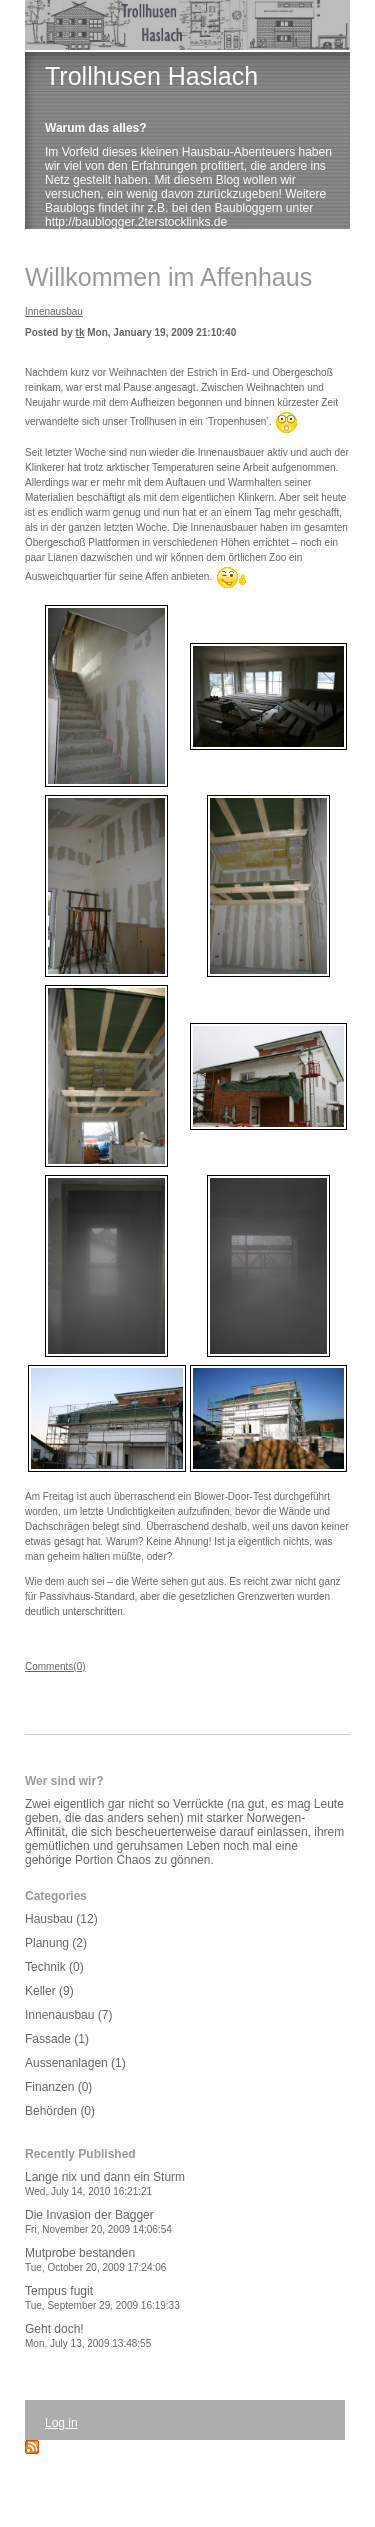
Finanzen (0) (58, 2087)
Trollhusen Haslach (151, 76)
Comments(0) (55, 1666)
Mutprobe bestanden (95, 2259)
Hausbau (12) (61, 1919)
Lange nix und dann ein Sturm (105, 2183)
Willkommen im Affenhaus (168, 277)
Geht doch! (88, 2335)
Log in (61, 2423)
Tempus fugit (102, 2297)
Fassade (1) (57, 2039)
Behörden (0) (60, 2111)
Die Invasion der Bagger (98, 2221)
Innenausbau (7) (68, 2015)
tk (80, 332)
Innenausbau (54, 311)
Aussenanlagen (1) (75, 2063)
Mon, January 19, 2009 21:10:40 (161, 332)
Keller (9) (49, 1991)
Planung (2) (56, 1943)
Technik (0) (54, 1967)
